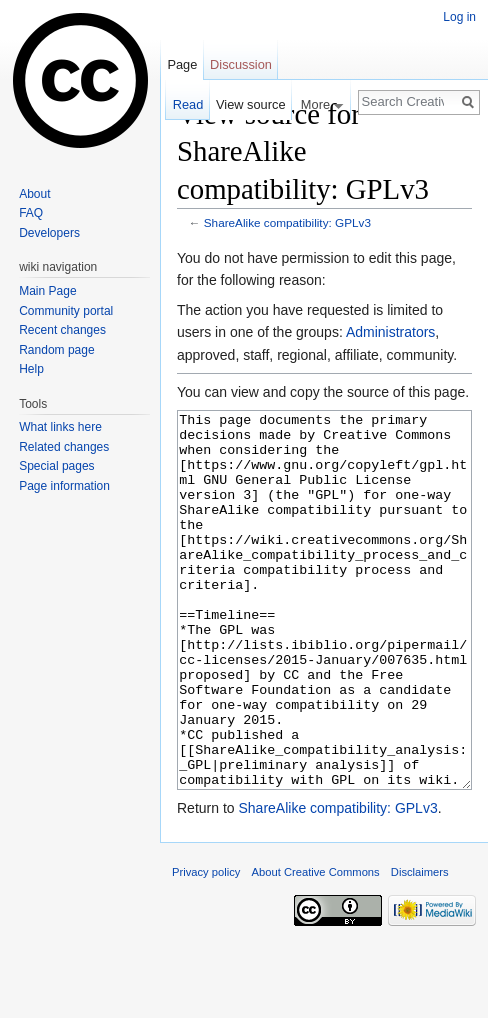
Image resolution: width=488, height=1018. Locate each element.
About (34, 194)
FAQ (31, 213)
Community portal (66, 311)
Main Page (47, 291)
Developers (49, 233)
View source (250, 104)
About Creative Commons (316, 947)
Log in (459, 17)
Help (31, 369)
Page (182, 64)
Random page (56, 350)
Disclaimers (420, 947)
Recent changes (62, 330)
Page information (64, 486)
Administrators (390, 332)
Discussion (241, 64)
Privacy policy (206, 947)
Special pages (56, 466)
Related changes (64, 447)
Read (188, 104)
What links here (60, 427)
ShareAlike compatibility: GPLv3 (287, 222)
